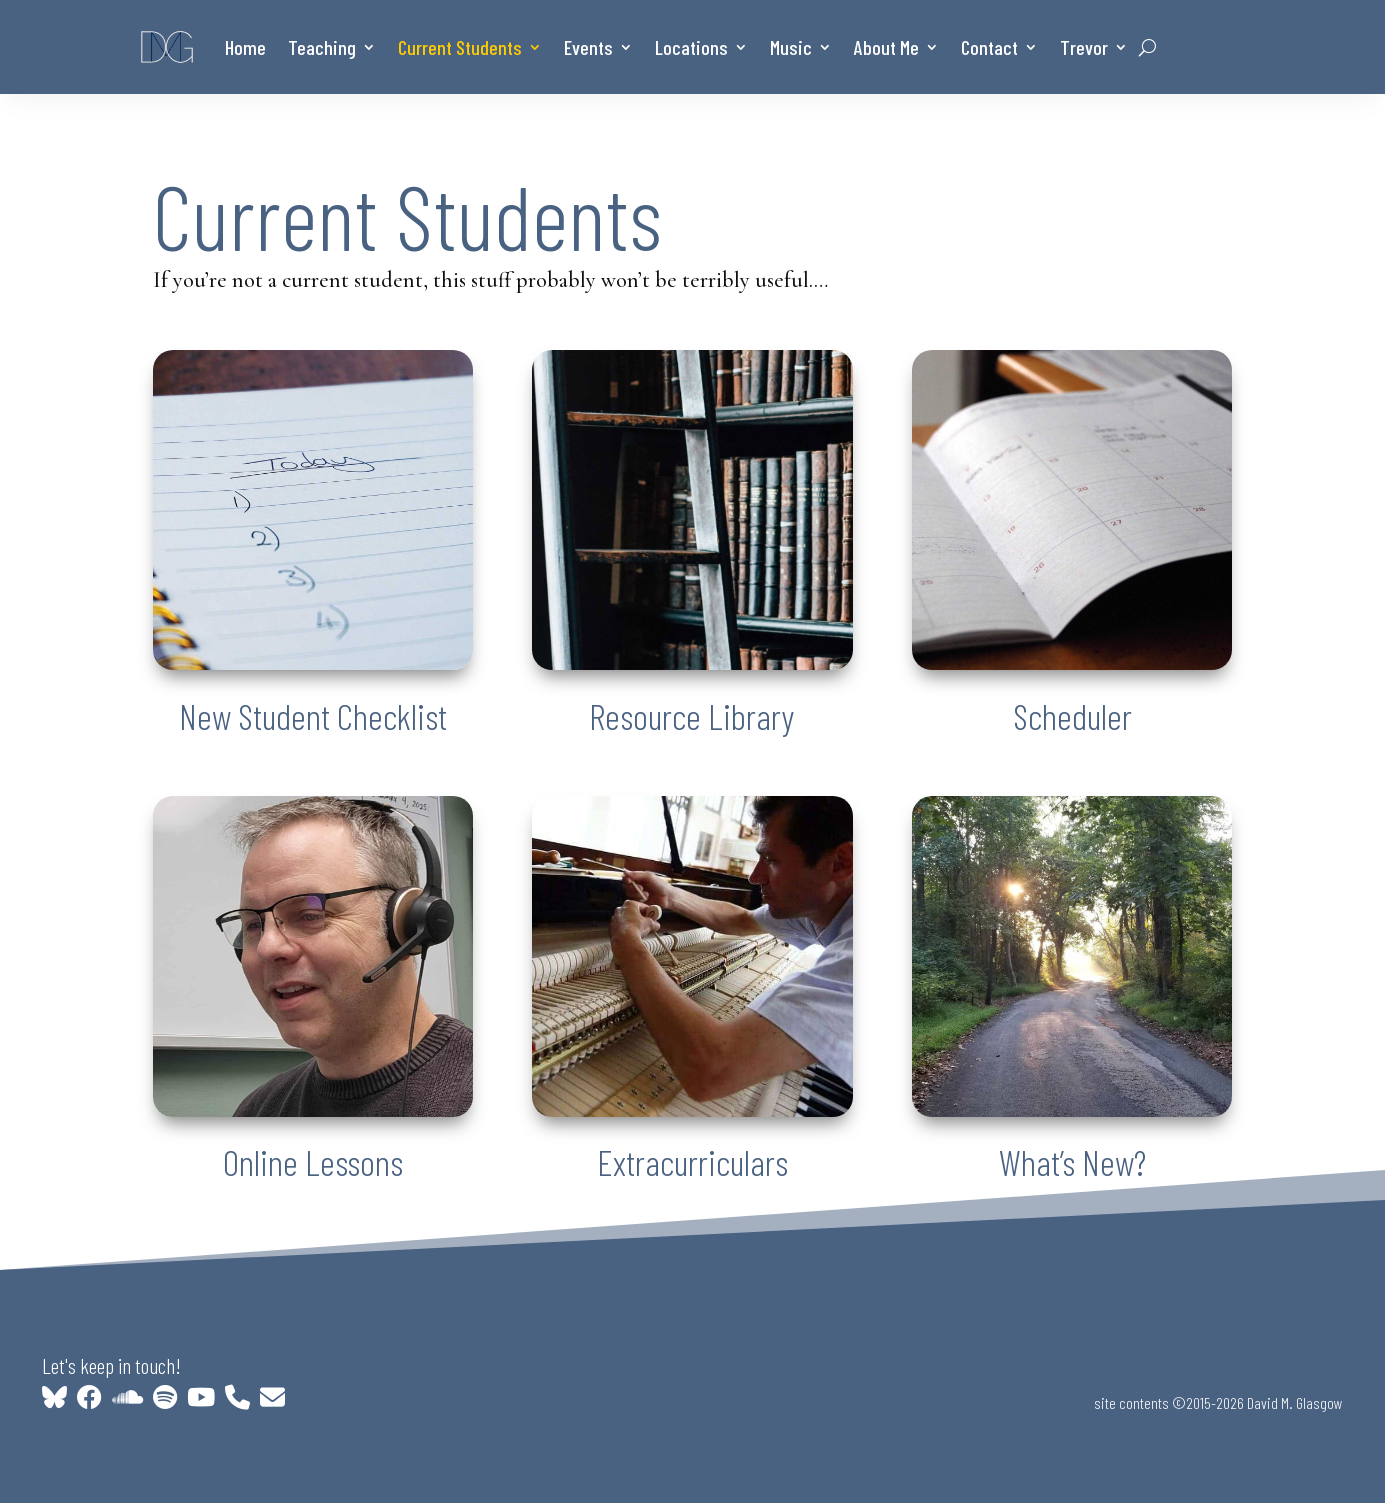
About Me (886, 47)
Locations (691, 47)
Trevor (1084, 47)
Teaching (322, 47)
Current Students (460, 47)
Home (245, 47)
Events (588, 47)
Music (791, 47)
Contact (989, 47)
